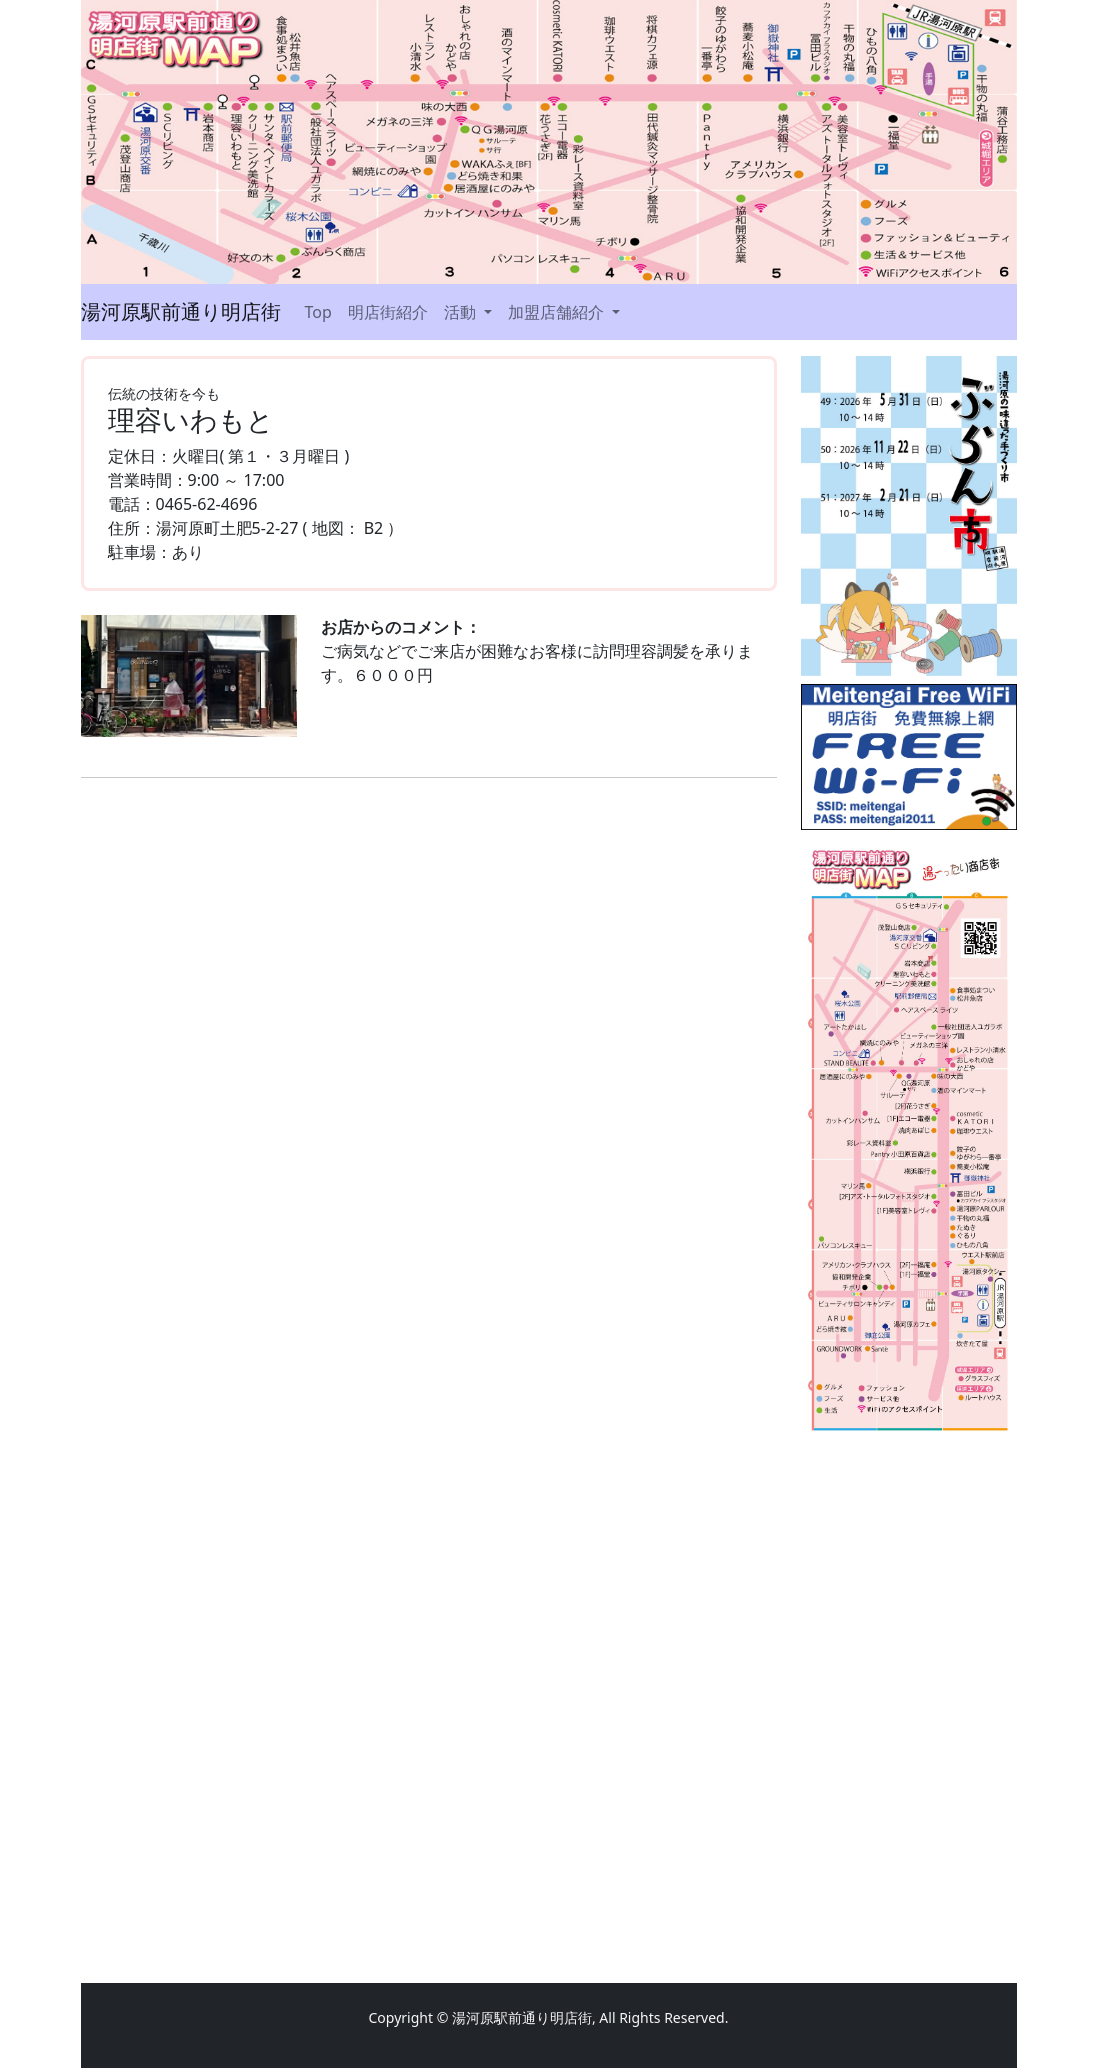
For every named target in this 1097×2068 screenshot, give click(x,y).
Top (318, 312)
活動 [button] (462, 312)
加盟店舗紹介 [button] (558, 312)
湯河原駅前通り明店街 (181, 311)
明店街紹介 (388, 312)
